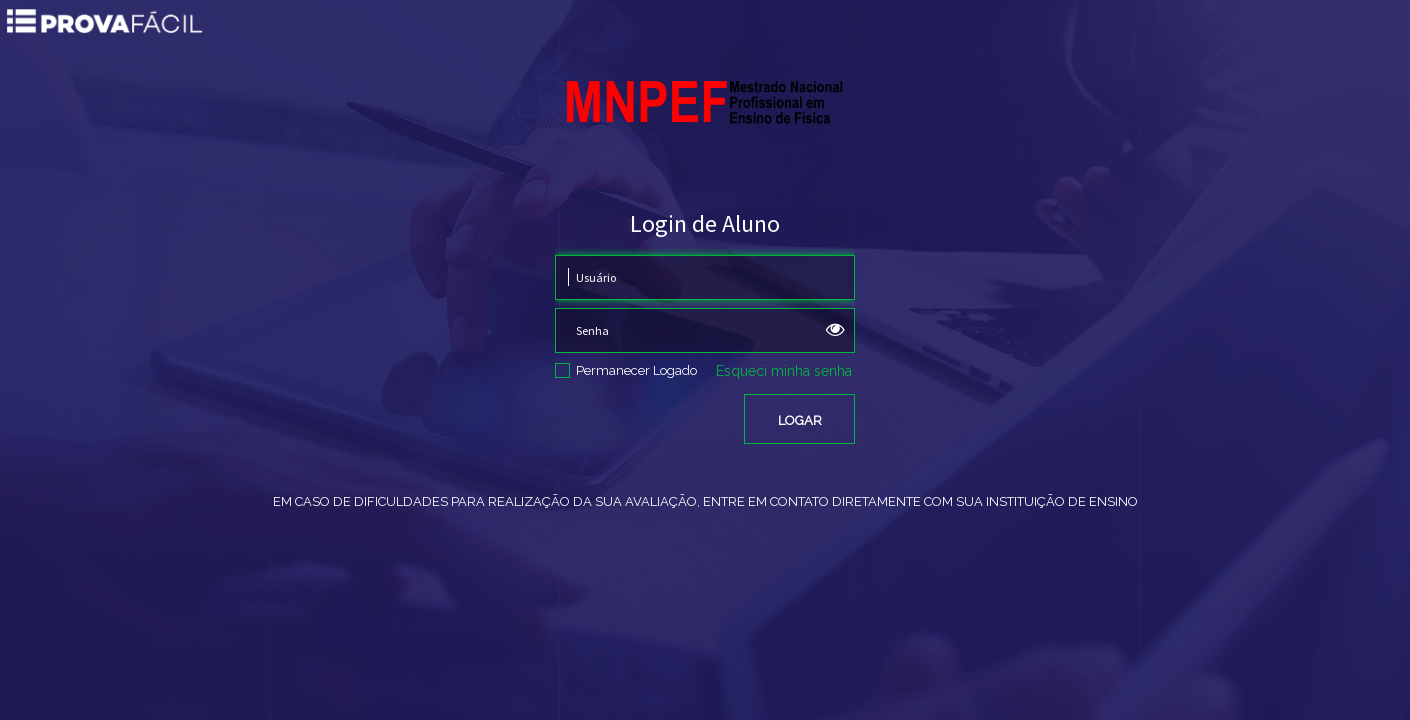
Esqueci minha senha (784, 371)
